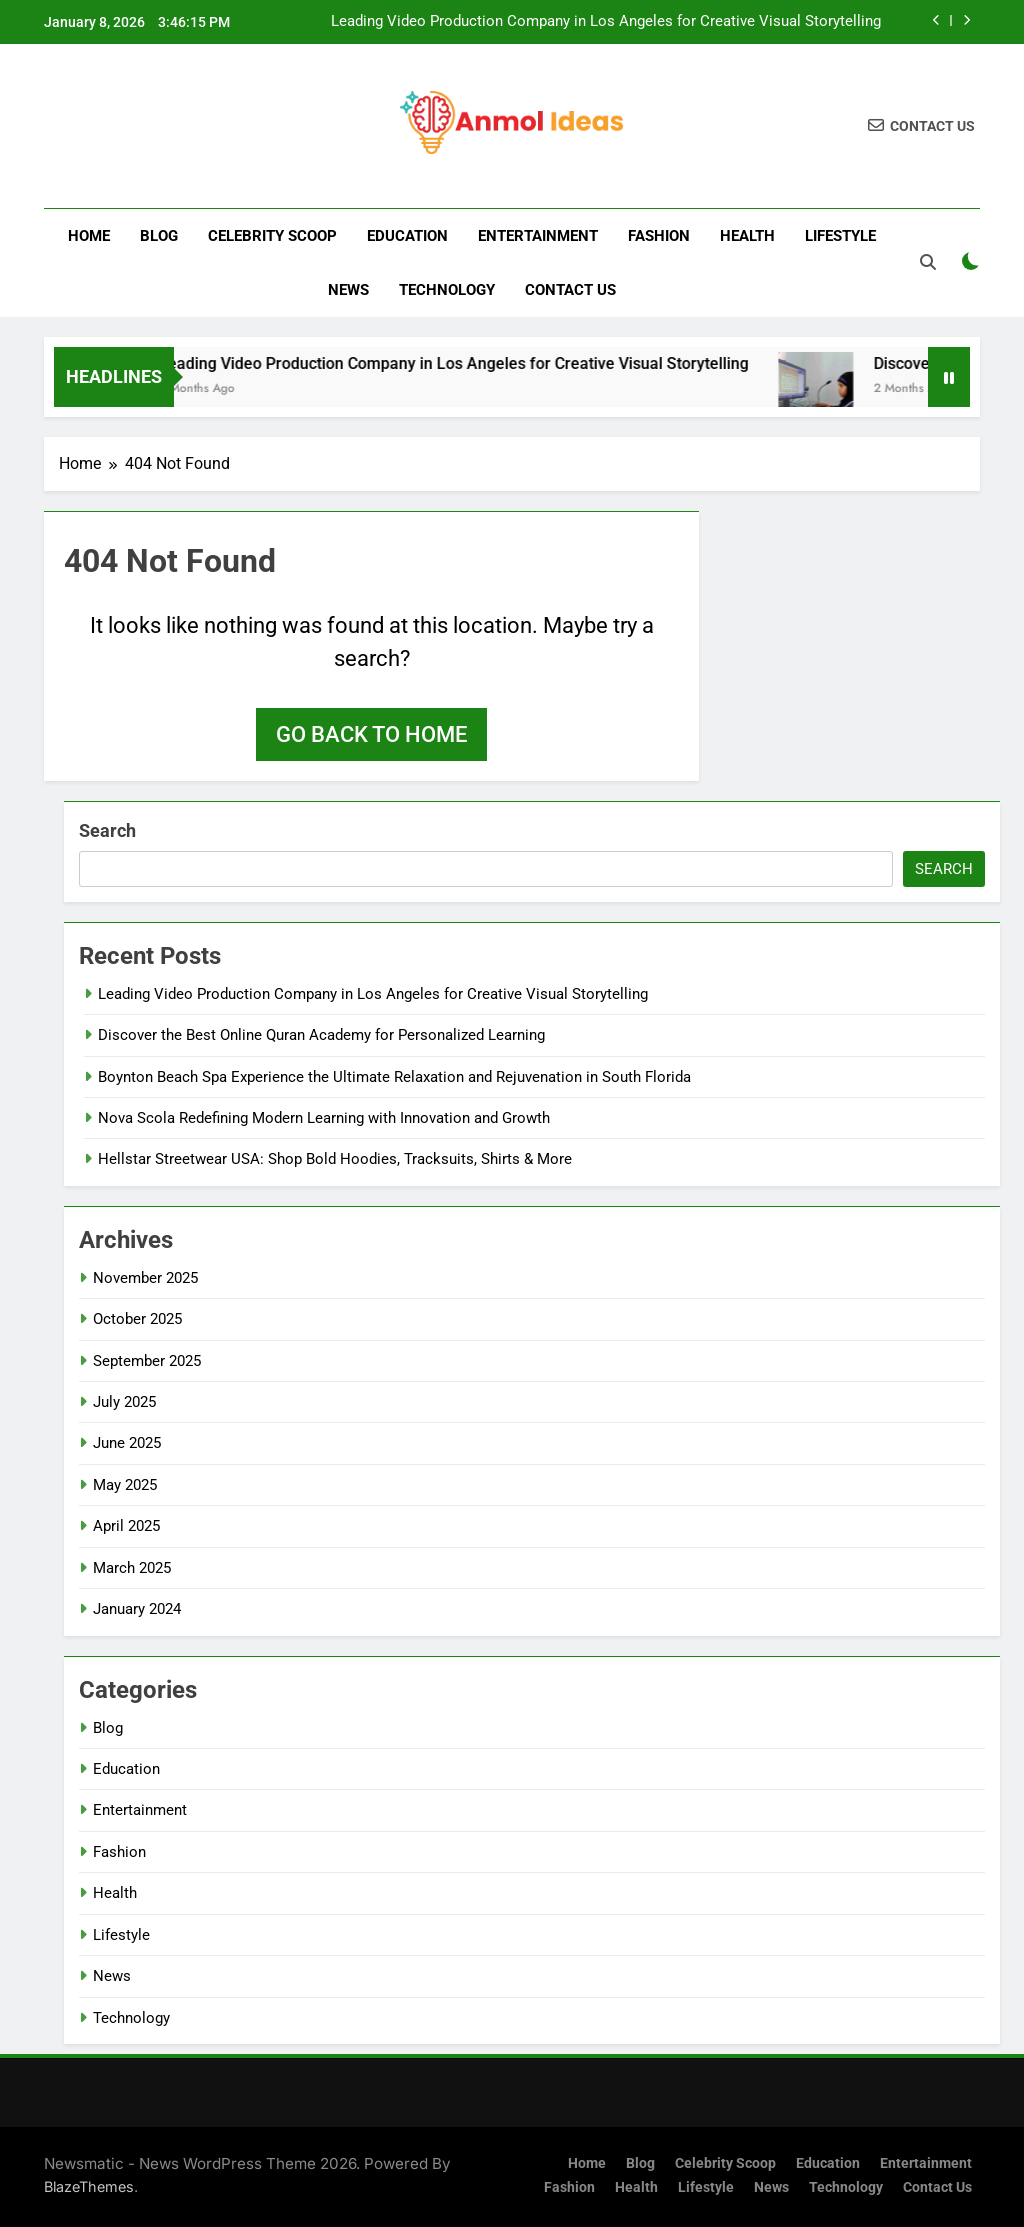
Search (107, 830)
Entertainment (538, 236)
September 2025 (147, 1361)
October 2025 (137, 1319)
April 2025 (126, 1526)
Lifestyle (840, 236)
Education (407, 236)
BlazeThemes (89, 2186)
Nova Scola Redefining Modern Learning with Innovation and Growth (324, 1118)
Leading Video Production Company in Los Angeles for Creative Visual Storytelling (606, 22)
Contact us (570, 290)
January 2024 (137, 1609)
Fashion (659, 236)
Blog (159, 236)
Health (747, 236)
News (348, 290)
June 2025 (127, 1443)
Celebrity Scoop (272, 236)
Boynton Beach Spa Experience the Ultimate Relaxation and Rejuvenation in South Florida (394, 1077)
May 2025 (125, 1485)
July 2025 (124, 1402)
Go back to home (371, 734)
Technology (447, 290)
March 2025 (132, 1568)
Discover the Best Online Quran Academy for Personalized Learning (321, 1035)
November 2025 (145, 1278)
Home (89, 236)
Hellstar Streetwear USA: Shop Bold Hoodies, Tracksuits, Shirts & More (335, 1159)
